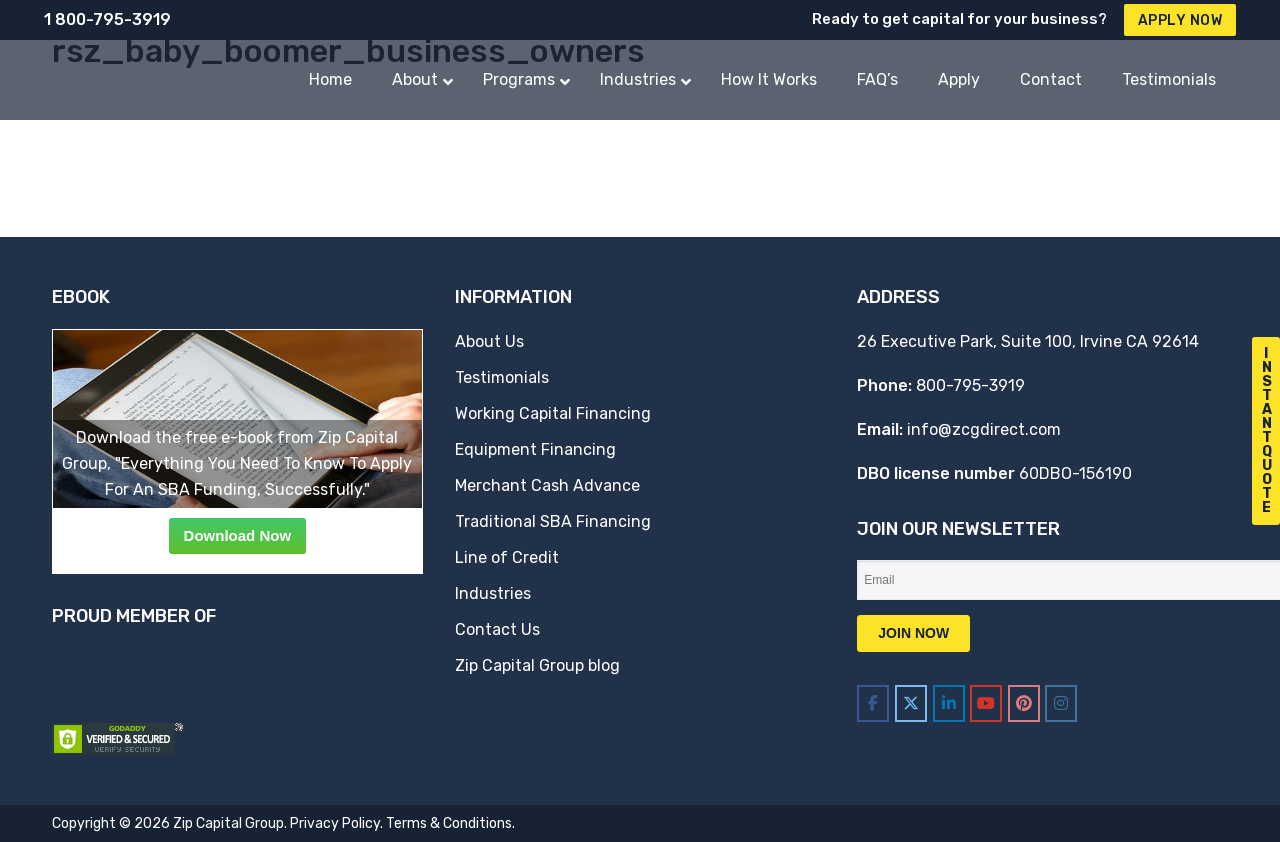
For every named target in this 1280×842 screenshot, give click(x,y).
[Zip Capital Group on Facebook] (873, 703)
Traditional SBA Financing (553, 521)
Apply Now (1180, 20)
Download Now (238, 535)
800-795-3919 (970, 385)
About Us (489, 341)
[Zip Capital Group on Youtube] (986, 703)
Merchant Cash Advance (547, 485)
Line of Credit (507, 557)
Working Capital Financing (553, 413)
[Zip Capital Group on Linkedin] (949, 703)
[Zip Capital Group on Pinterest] (1024, 703)
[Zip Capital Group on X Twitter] (911, 703)
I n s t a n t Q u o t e (1267, 430)
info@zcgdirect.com (984, 429)
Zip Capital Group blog (537, 665)
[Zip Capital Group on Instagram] (1061, 703)
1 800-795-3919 (107, 19)
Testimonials (502, 377)
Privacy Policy (335, 823)
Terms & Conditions (449, 823)
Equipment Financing (535, 449)
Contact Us (497, 629)
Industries (493, 593)
